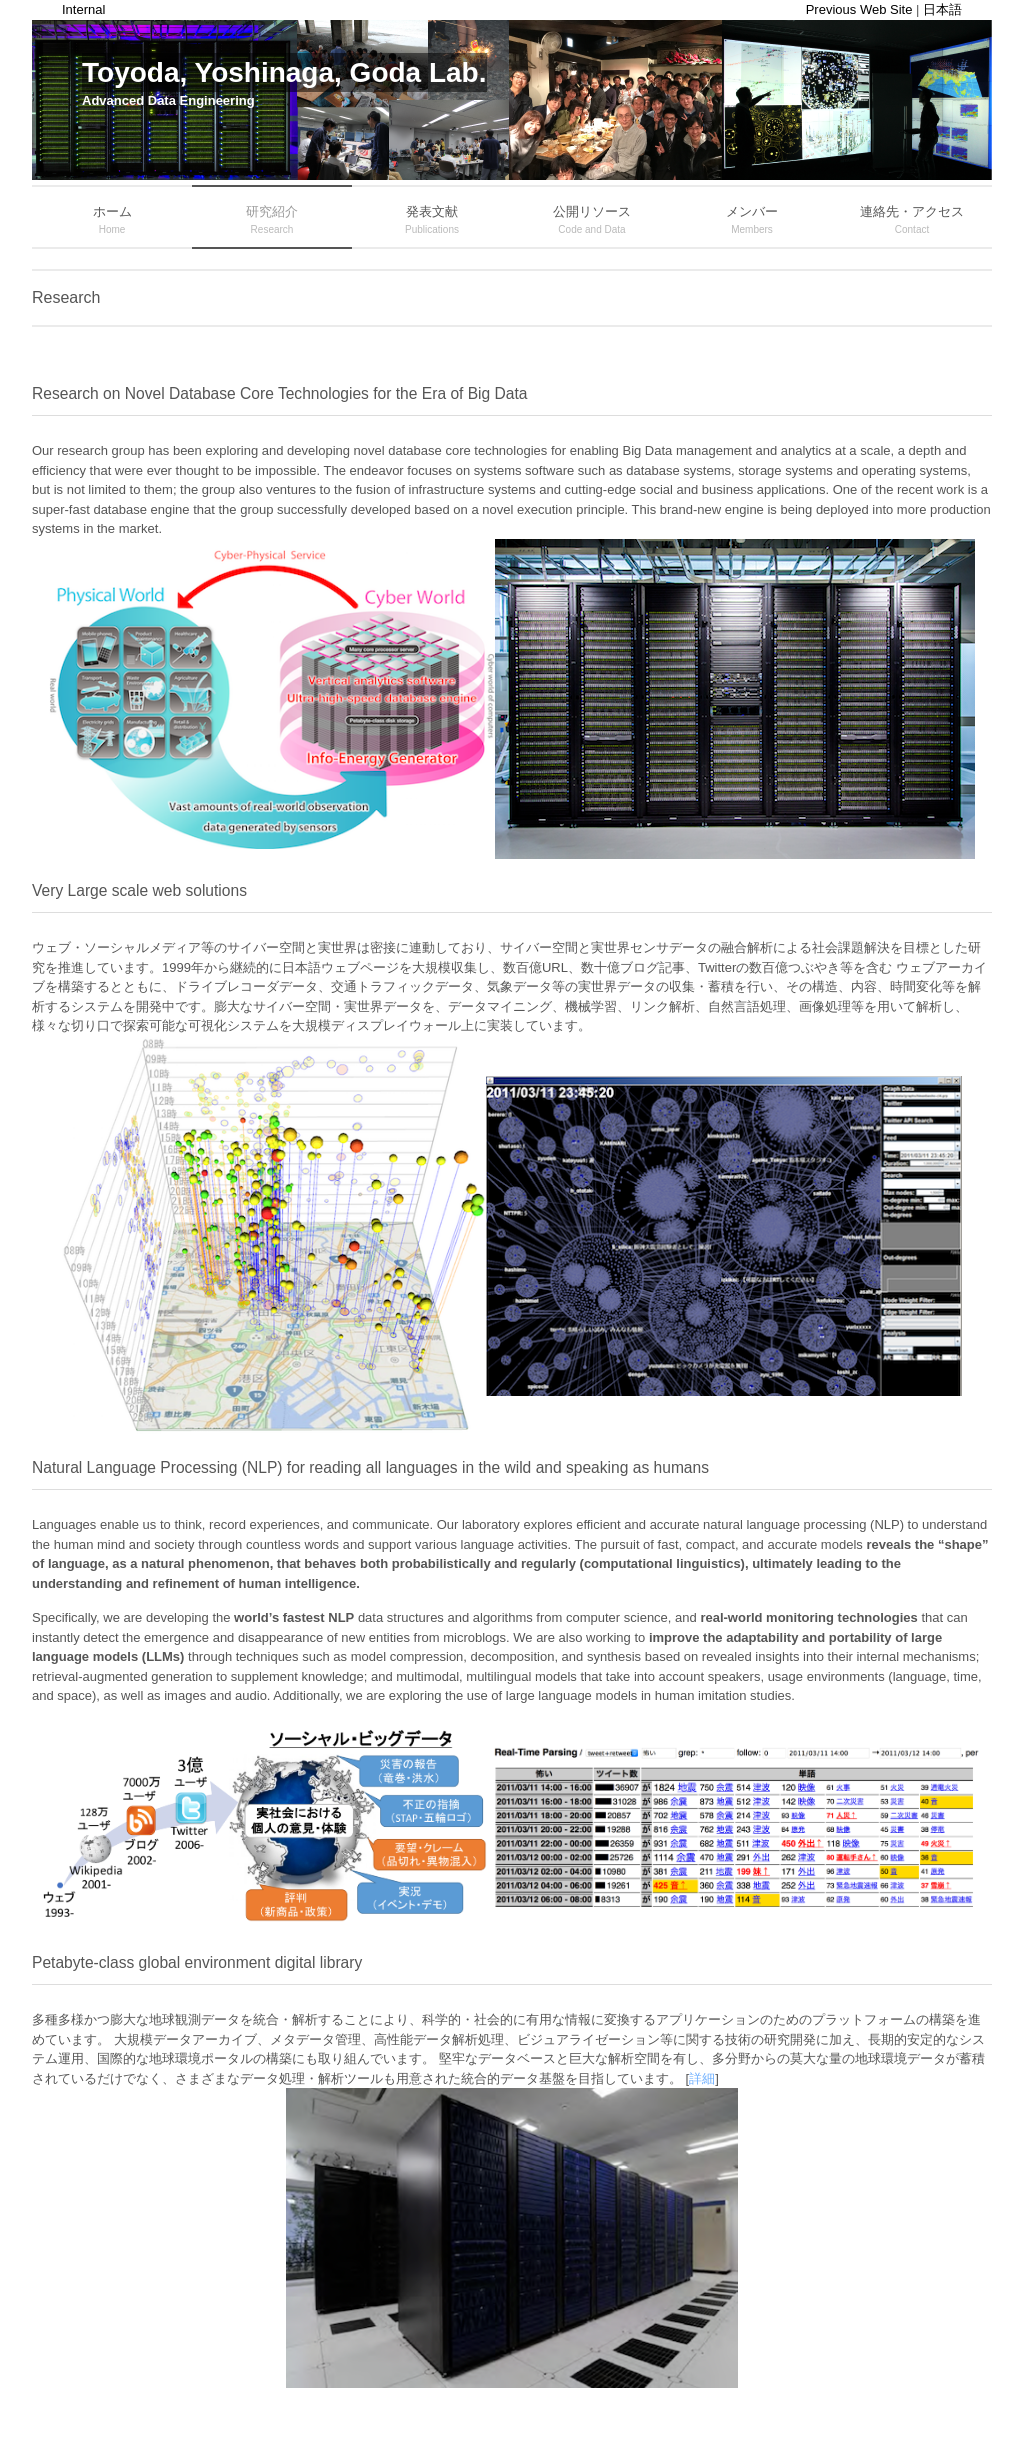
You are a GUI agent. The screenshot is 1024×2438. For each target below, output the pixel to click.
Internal (83, 9)
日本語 (942, 9)
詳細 (702, 2078)
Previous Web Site (859, 9)
